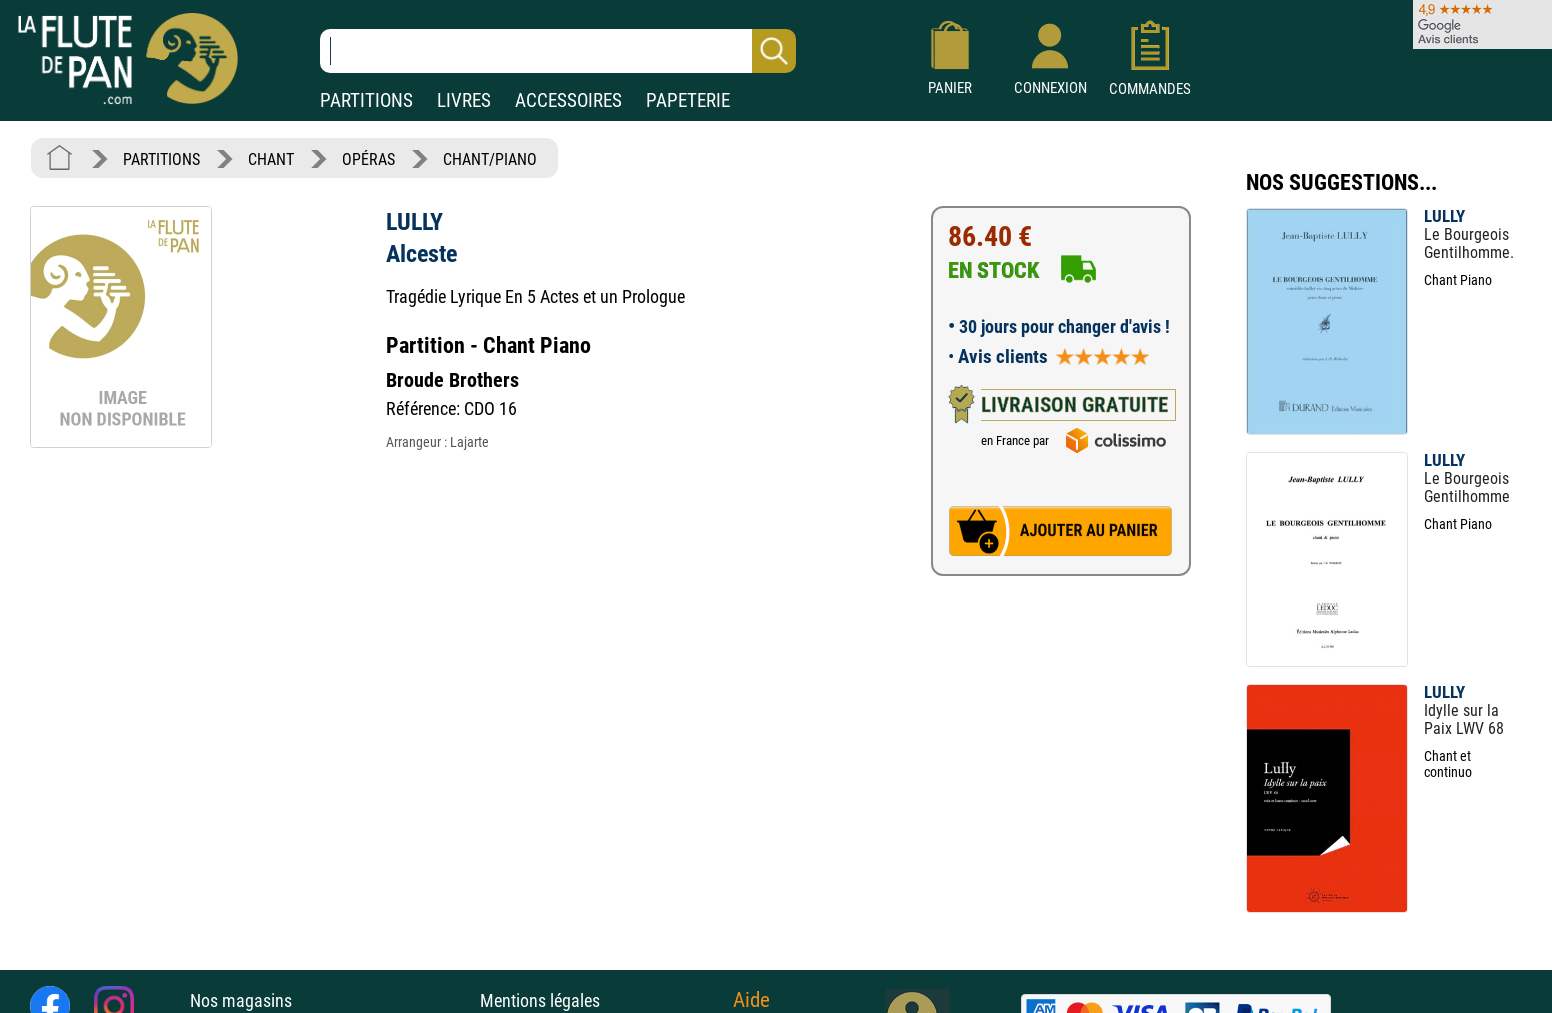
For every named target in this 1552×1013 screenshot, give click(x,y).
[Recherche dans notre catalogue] (558, 51)
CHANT (271, 159)
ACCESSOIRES (568, 100)
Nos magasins (241, 1000)
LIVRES (464, 100)
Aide (751, 1000)
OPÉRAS (368, 159)
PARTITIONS (366, 100)
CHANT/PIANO (490, 159)
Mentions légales (540, 1000)
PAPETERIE (688, 100)
